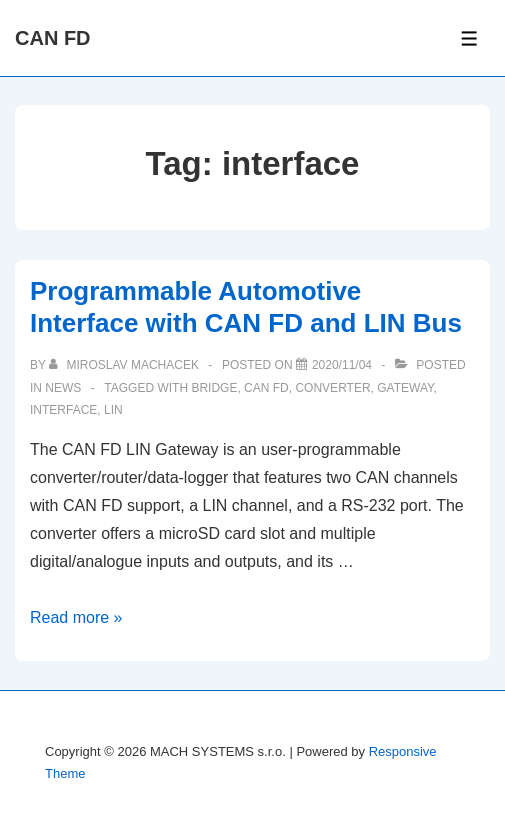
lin (113, 410)
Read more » (76, 617)
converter (332, 388)
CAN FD (53, 38)
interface (63, 410)
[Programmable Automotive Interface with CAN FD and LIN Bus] (342, 365)
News (63, 388)
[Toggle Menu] (469, 38)
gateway (405, 388)
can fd (266, 388)
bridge (214, 388)
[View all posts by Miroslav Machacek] (125, 365)
